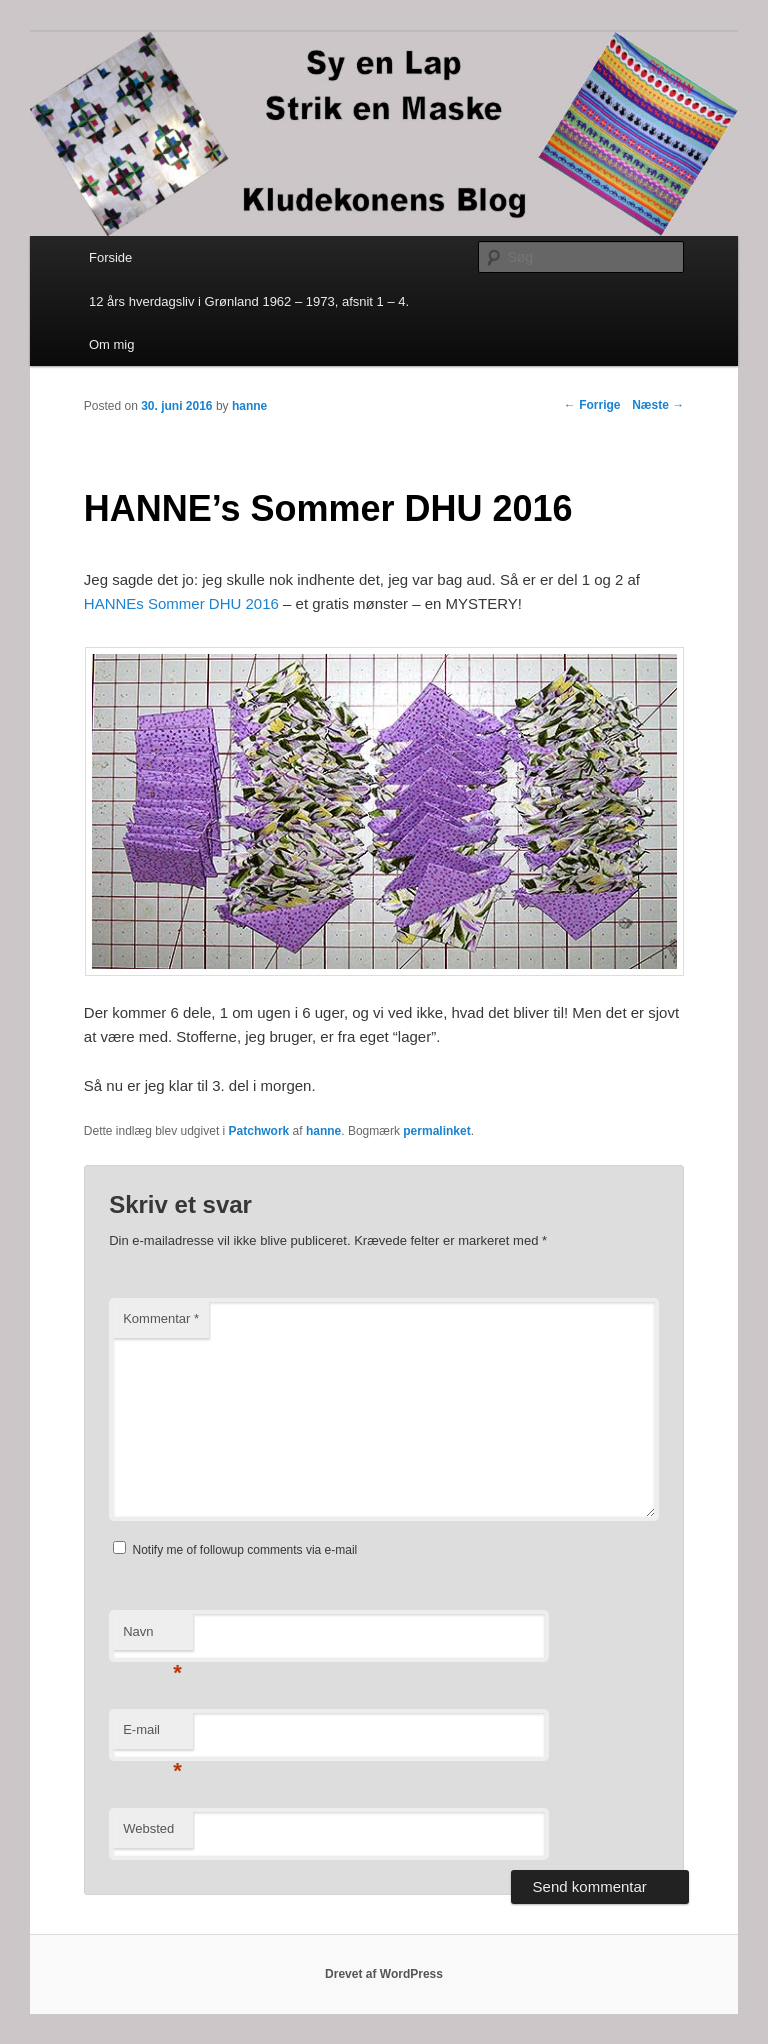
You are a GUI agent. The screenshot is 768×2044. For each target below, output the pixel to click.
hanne (249, 406)
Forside (110, 257)
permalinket (436, 1131)
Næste (658, 405)
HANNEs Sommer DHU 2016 (181, 603)
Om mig (112, 344)
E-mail (152, 1735)
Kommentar (161, 1318)
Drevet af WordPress (384, 1974)
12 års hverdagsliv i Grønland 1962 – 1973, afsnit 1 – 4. (249, 301)
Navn (152, 1637)
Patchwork (259, 1131)
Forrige (592, 405)
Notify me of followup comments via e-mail (245, 1550)
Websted (148, 1828)
